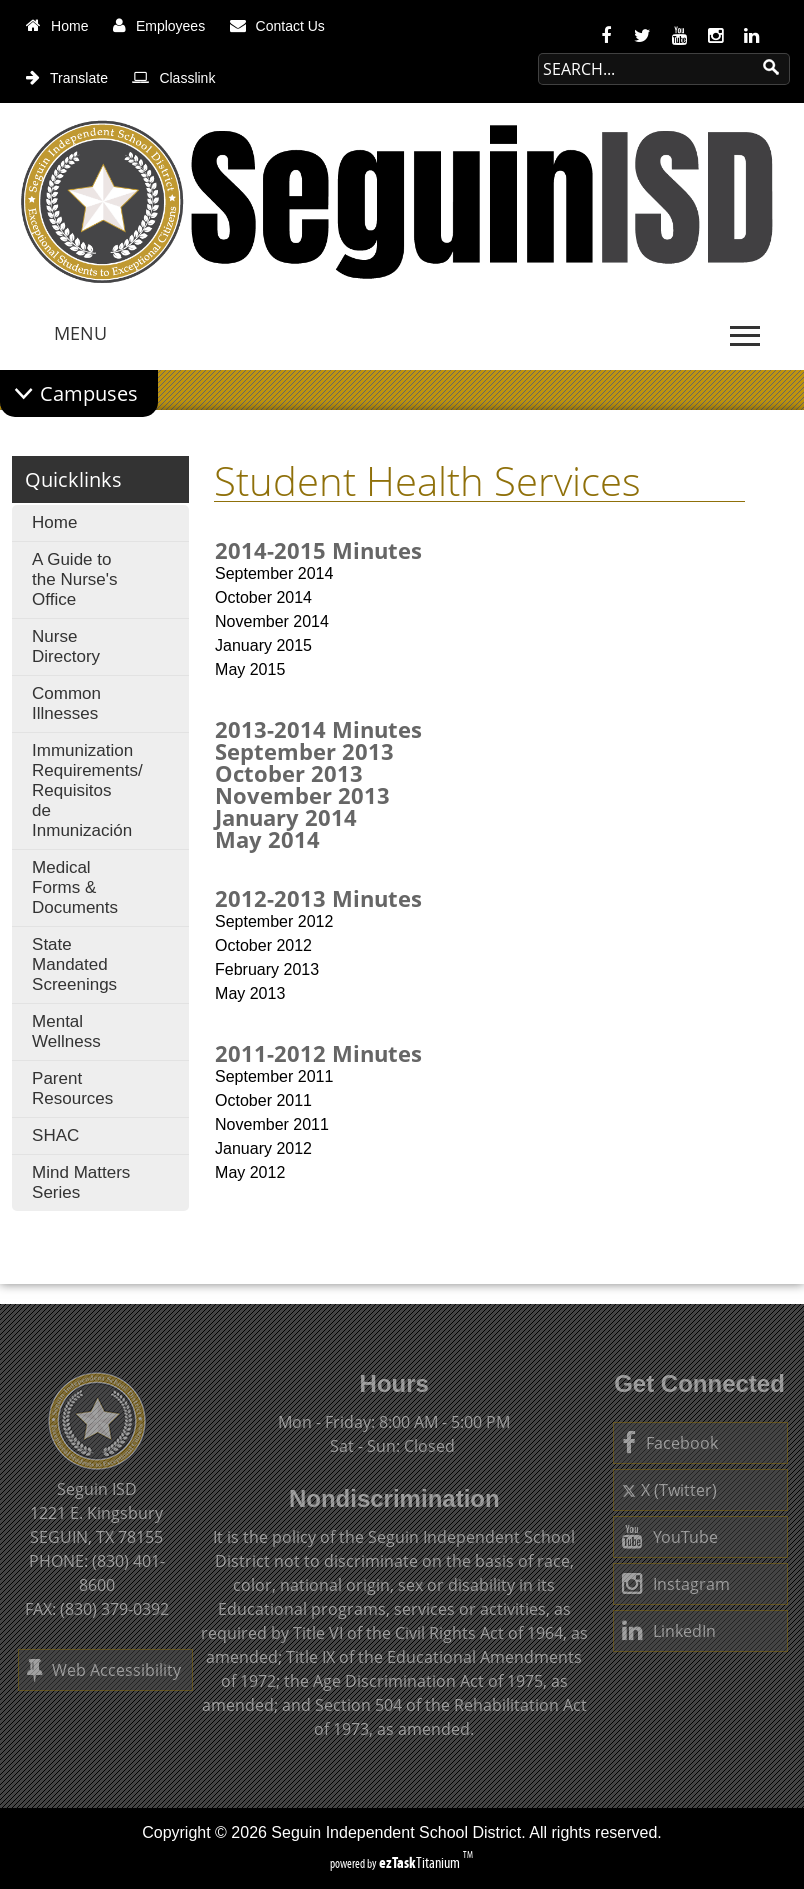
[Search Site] (644, 69)
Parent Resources (72, 1088)
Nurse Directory (66, 646)
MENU (80, 333)
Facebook (670, 1443)
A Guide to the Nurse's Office (74, 579)
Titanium (421, 1862)
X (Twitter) (669, 1490)
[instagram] (715, 36)
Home (54, 522)
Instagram (676, 1584)
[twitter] (643, 36)
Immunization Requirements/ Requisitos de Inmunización (87, 795)
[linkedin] (752, 36)
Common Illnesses (66, 703)
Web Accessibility (104, 1670)
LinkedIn (669, 1631)
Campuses (89, 393)
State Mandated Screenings (74, 964)
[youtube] (679, 36)
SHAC (55, 1135)
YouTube (670, 1537)
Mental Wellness (66, 1031)
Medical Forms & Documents (75, 887)
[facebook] (606, 36)
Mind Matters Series (81, 1182)
